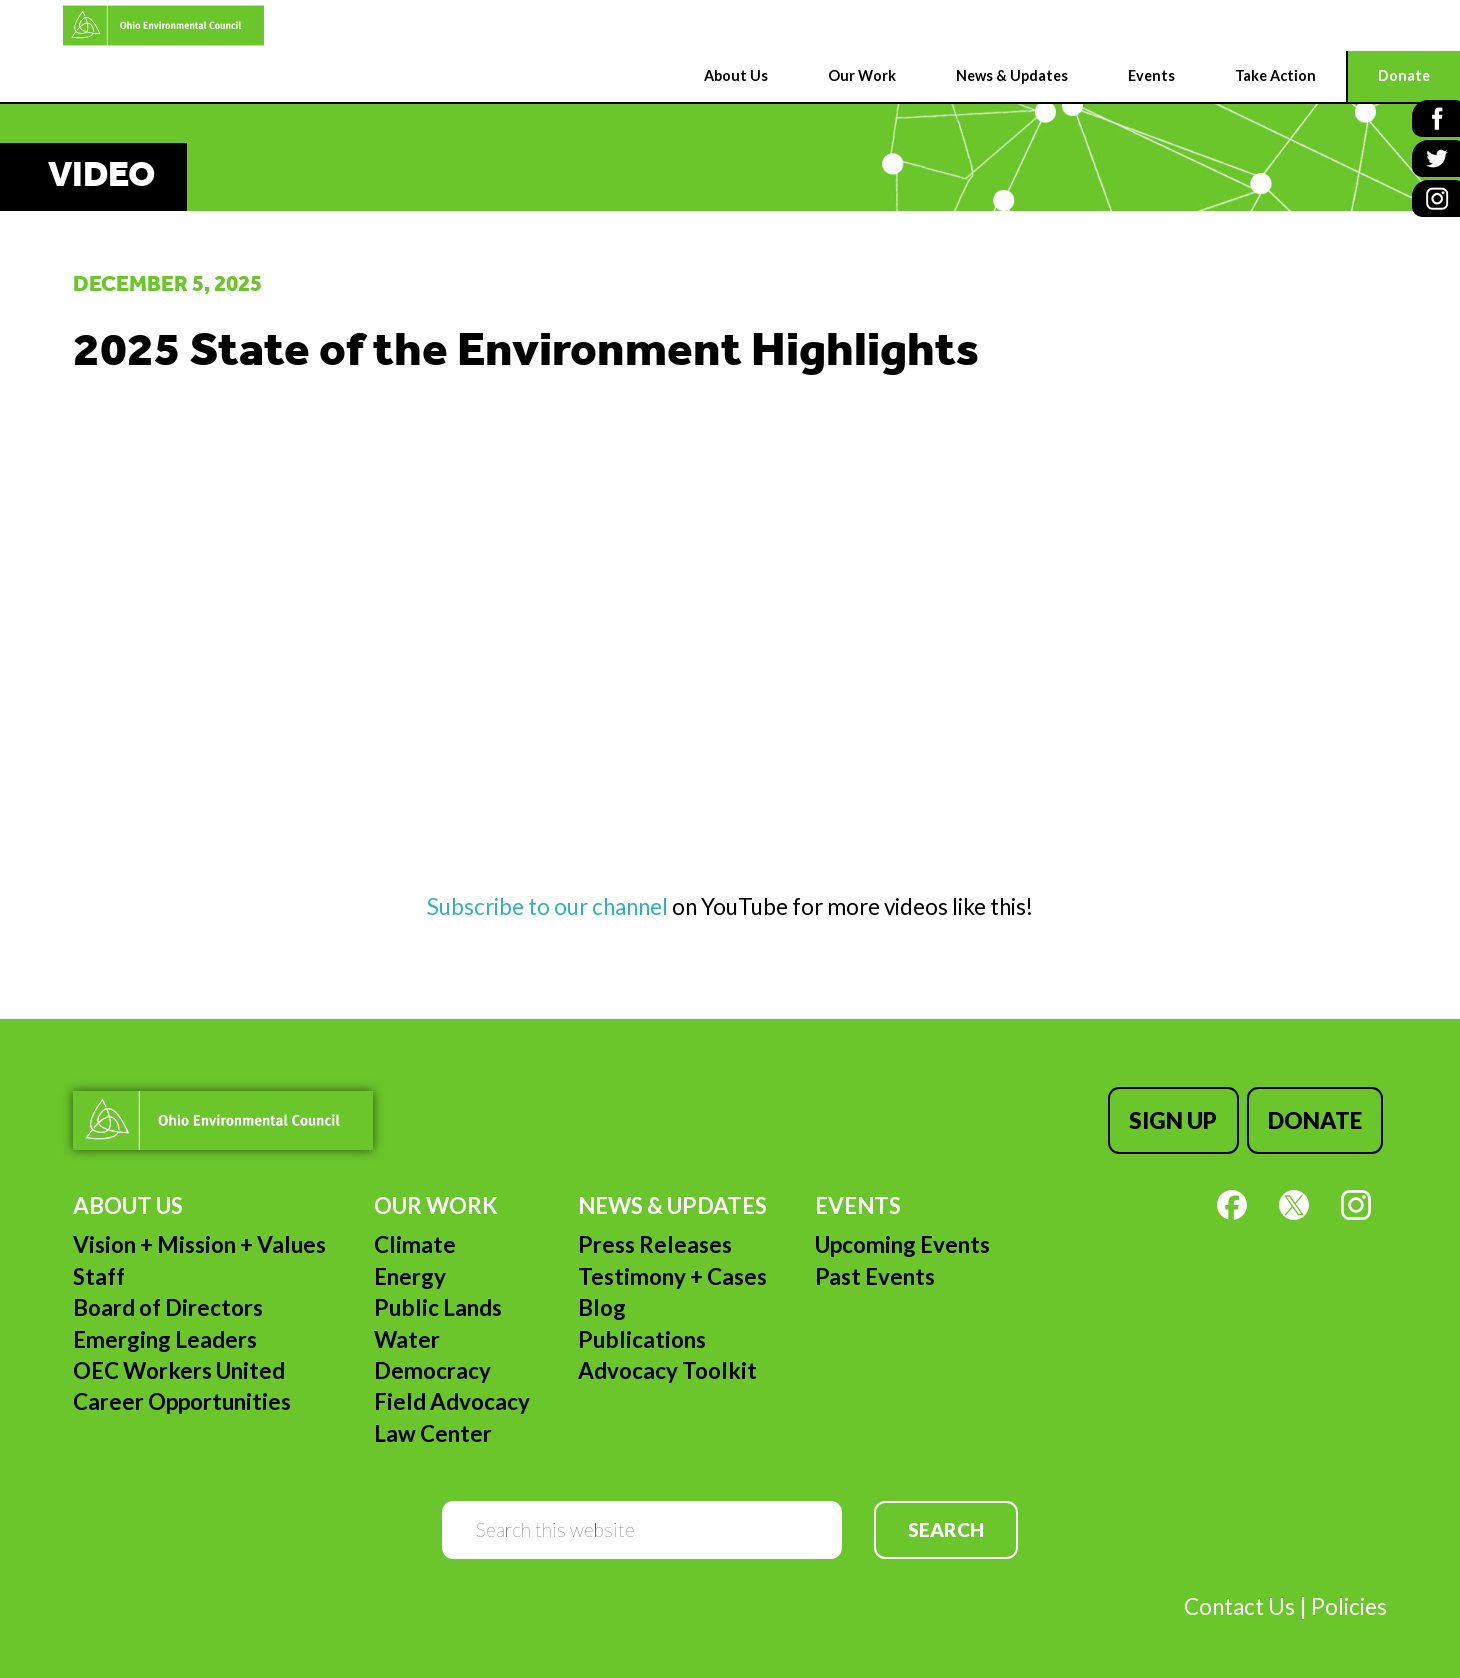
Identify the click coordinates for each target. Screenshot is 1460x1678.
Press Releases (655, 1236)
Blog (602, 1299)
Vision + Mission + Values (199, 1236)
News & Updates (672, 1197)
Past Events (875, 1268)
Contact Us (1239, 1598)
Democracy (432, 1362)
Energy (410, 1268)
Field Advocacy (452, 1393)
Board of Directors (168, 1299)
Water (407, 1331)
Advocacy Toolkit (667, 1362)
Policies (1349, 1598)
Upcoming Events (902, 1236)
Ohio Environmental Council (105, 25)
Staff (99, 1268)
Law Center (433, 1425)
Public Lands (438, 1299)
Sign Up (1181, 1116)
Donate (1319, 1116)
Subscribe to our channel (549, 906)
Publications (642, 1331)
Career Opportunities (182, 1393)
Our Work (436, 1197)
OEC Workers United (179, 1362)
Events (858, 1197)
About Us (128, 1197)
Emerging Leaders (165, 1331)
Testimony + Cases (672, 1268)
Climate (415, 1236)
